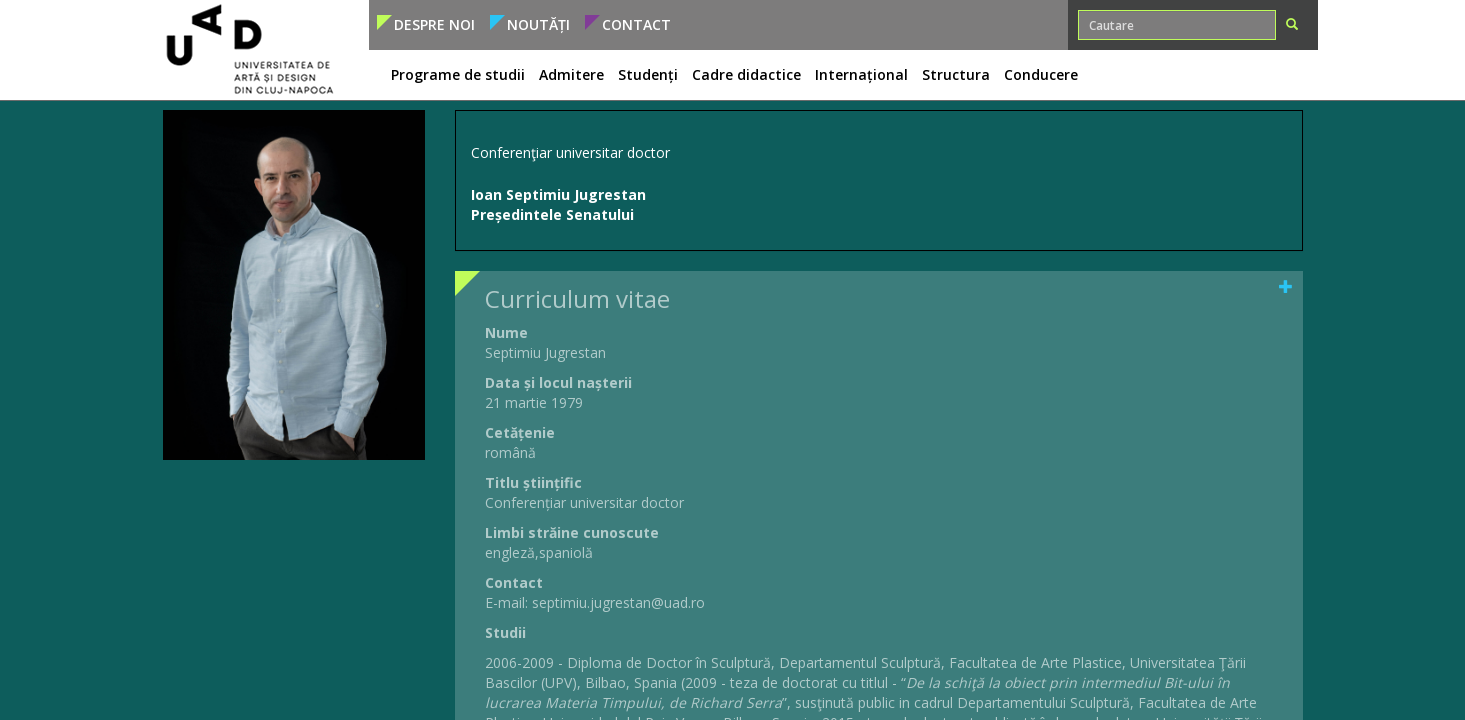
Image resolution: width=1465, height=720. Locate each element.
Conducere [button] (1041, 74)
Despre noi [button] (434, 24)
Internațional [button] (861, 74)
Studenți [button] (648, 74)
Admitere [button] (571, 74)
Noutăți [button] (538, 24)
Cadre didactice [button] (746, 74)
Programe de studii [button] (458, 74)
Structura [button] (956, 74)
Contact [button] (636, 24)
